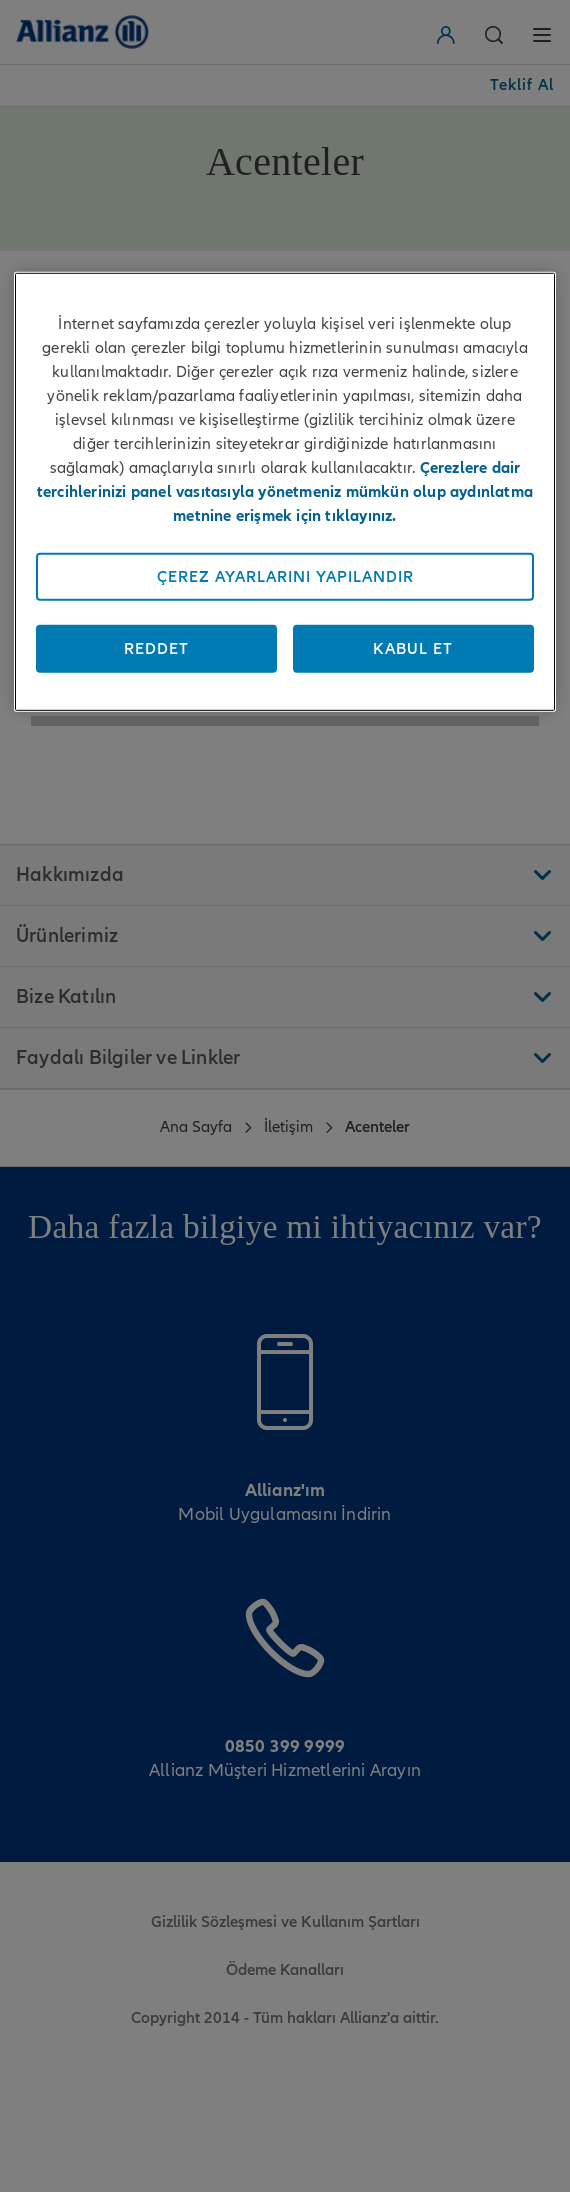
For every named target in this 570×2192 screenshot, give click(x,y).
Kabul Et (413, 649)
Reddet (156, 649)
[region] (285, 492)
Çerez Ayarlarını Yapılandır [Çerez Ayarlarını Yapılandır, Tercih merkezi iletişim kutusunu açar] (285, 577)
